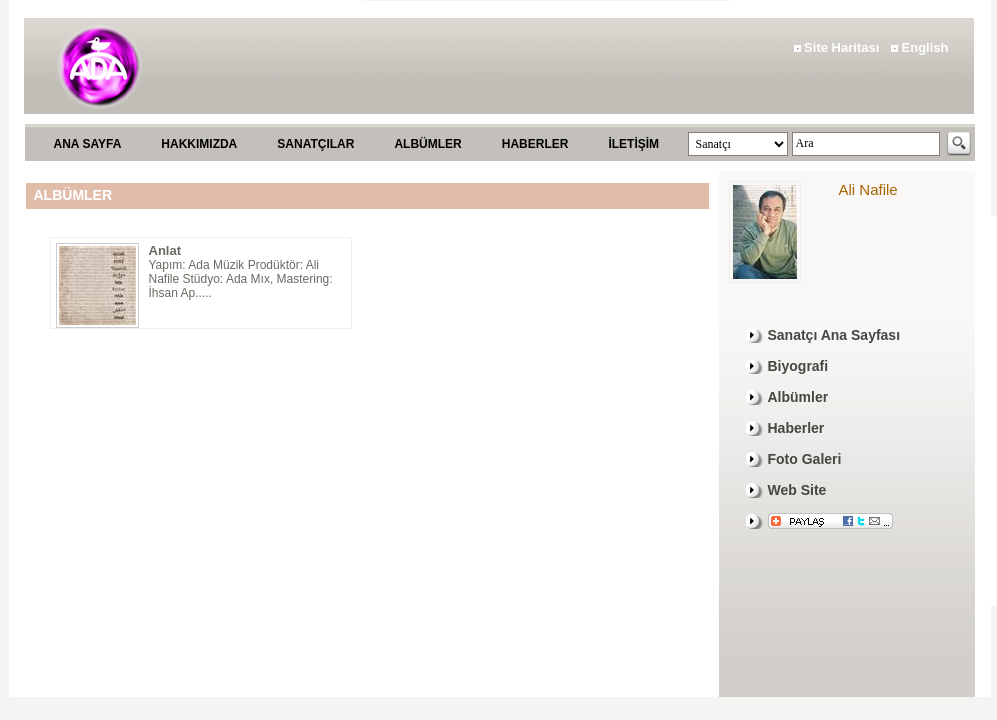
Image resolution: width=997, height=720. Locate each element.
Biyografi (798, 366)
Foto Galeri (805, 459)
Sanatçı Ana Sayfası (834, 335)
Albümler (798, 397)
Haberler (796, 428)
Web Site (797, 490)
